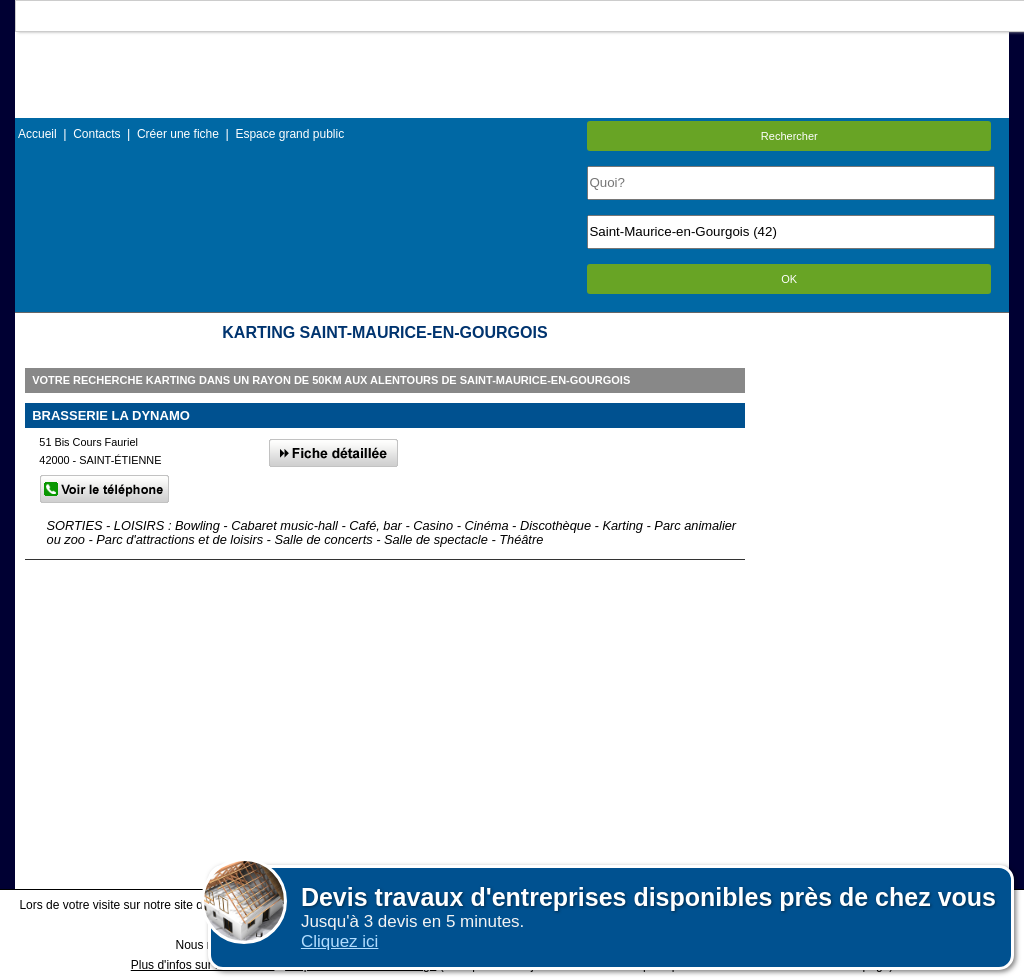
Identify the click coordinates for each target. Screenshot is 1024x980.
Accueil (37, 134)
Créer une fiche (178, 134)
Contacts (96, 134)
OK (789, 279)
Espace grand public (289, 134)
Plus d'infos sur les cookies (203, 965)
